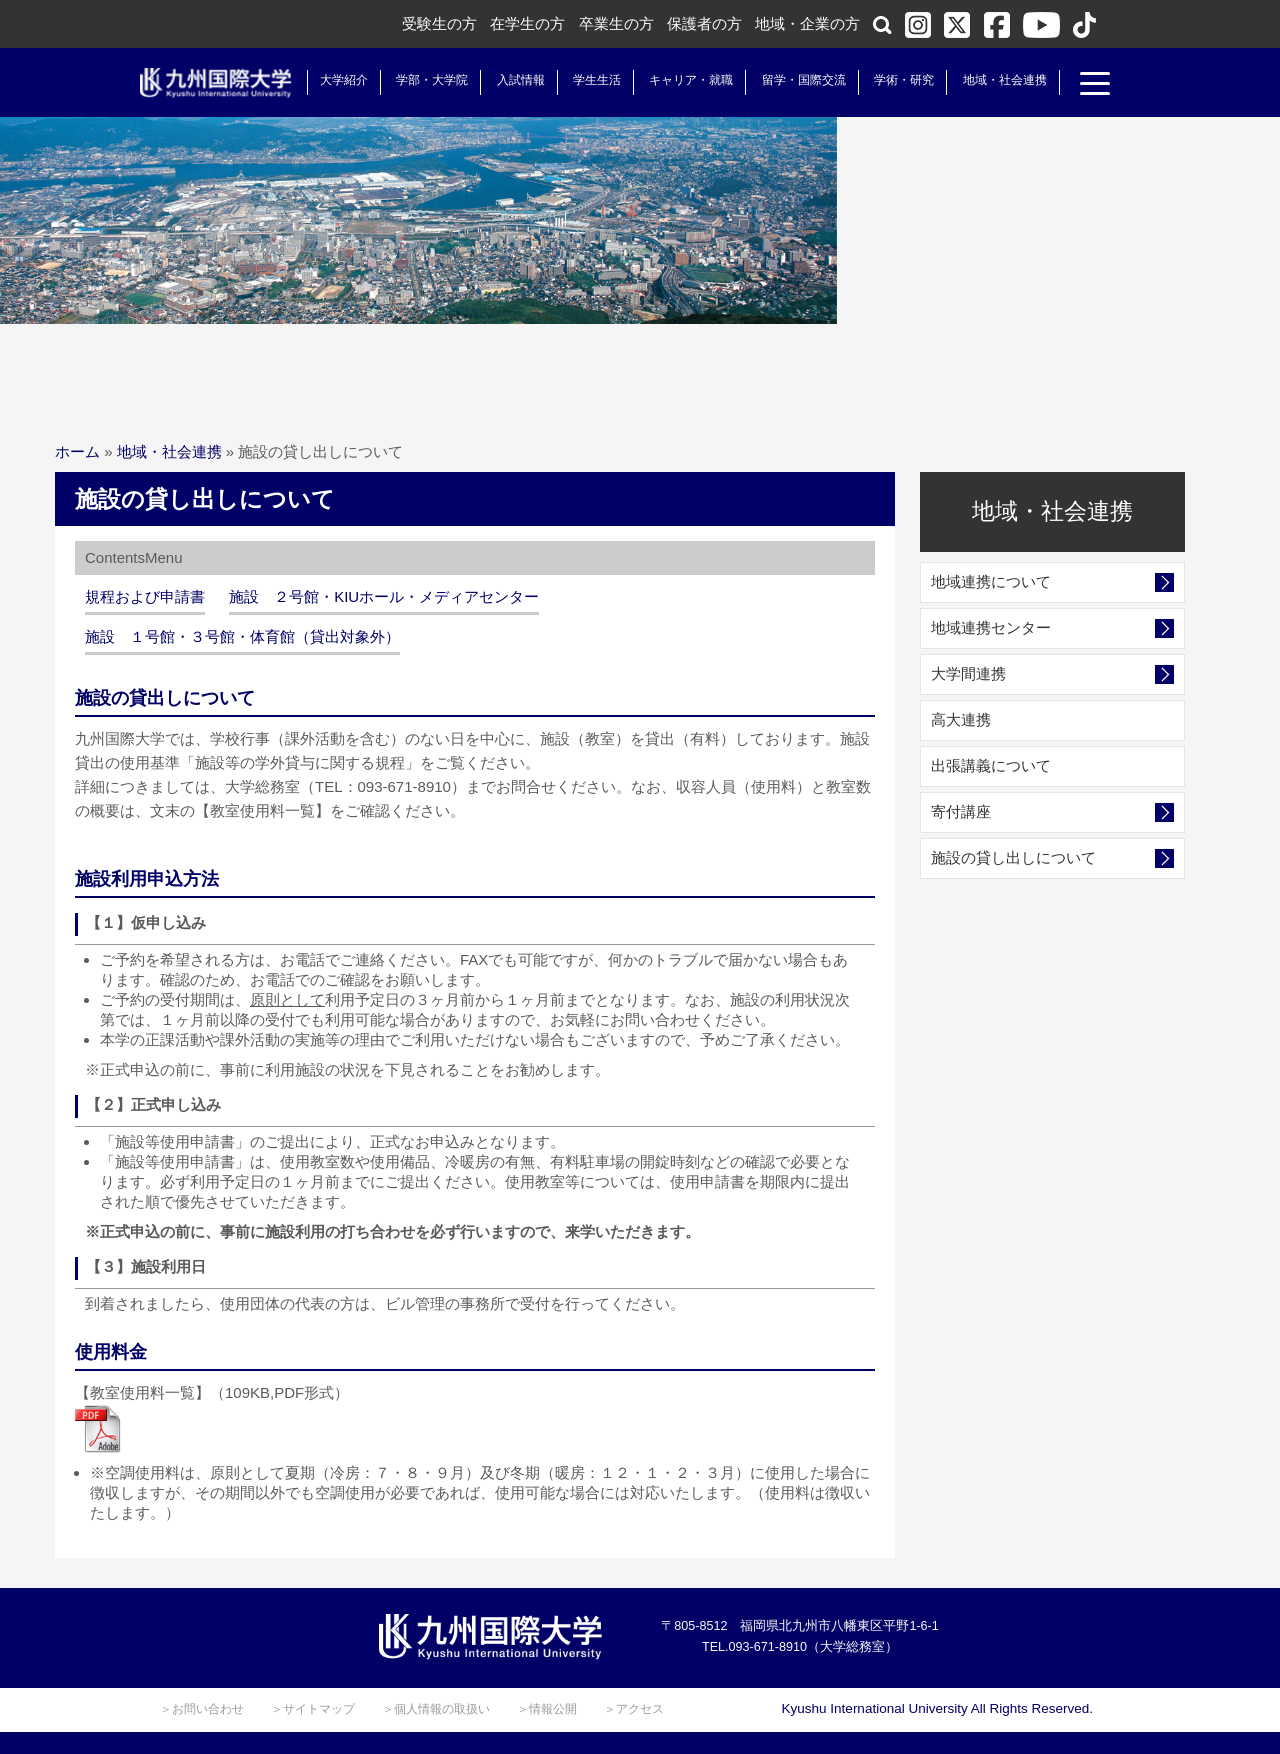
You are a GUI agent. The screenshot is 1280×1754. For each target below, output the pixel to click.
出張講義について (991, 765)
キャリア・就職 (679, 80)
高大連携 (961, 719)
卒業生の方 (616, 23)
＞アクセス (634, 1709)
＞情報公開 (547, 1709)
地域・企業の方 (807, 23)
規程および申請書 (145, 596)
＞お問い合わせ (202, 1709)
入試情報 (509, 80)
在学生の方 (527, 23)
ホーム (77, 451)
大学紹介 (332, 80)
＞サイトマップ (313, 1709)
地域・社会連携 (992, 80)
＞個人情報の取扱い (436, 1709)
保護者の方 (704, 23)
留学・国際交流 (792, 80)
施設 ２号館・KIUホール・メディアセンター (384, 596)
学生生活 (585, 80)
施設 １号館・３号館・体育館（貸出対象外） (242, 636)
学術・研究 (892, 80)
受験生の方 (439, 23)
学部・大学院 (420, 80)
